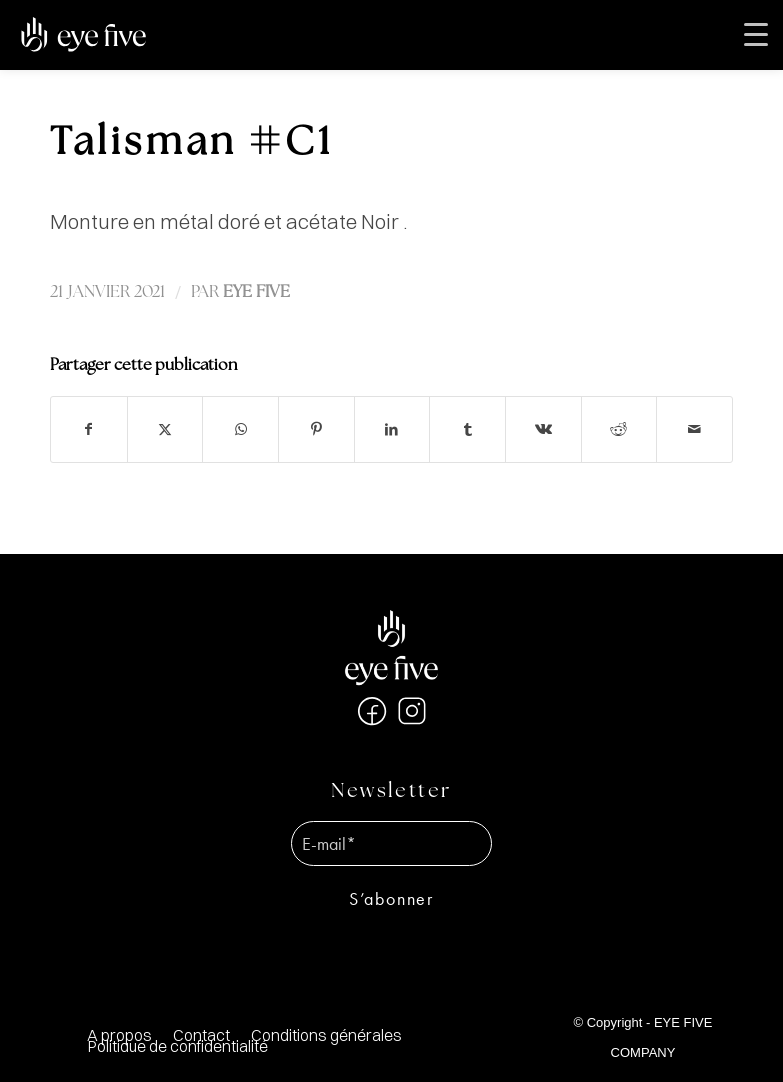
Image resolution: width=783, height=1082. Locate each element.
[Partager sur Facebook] (89, 429)
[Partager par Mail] (694, 429)
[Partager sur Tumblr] (467, 429)
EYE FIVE (256, 292)
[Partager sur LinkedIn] (392, 429)
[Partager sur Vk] (543, 429)
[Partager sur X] (165, 429)
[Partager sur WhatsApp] (240, 429)
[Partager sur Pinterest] (316, 429)
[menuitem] (326, 1035)
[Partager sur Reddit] (619, 429)
